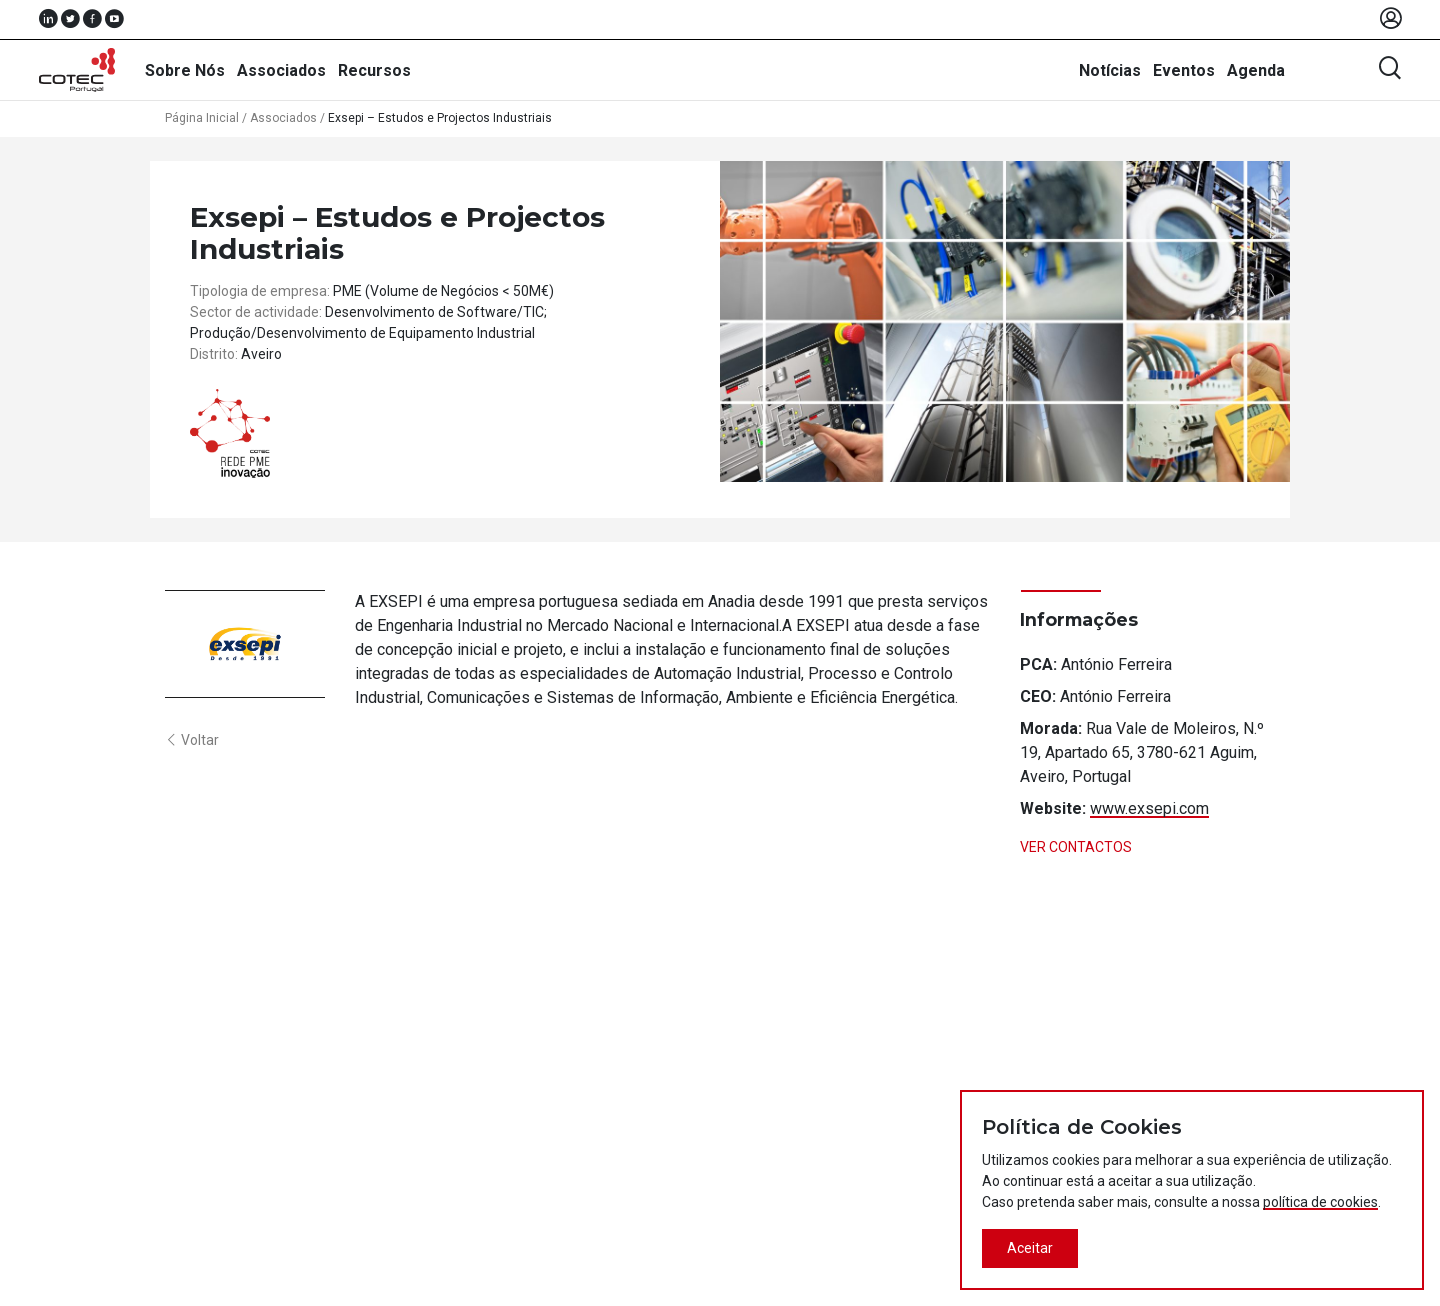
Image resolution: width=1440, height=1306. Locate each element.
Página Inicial (202, 118)
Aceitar (1030, 1248)
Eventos (1184, 70)
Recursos (374, 70)
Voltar (192, 740)
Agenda (1256, 70)
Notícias (1110, 70)
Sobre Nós (185, 70)
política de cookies (1320, 1202)
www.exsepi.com (1149, 808)
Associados (281, 70)
